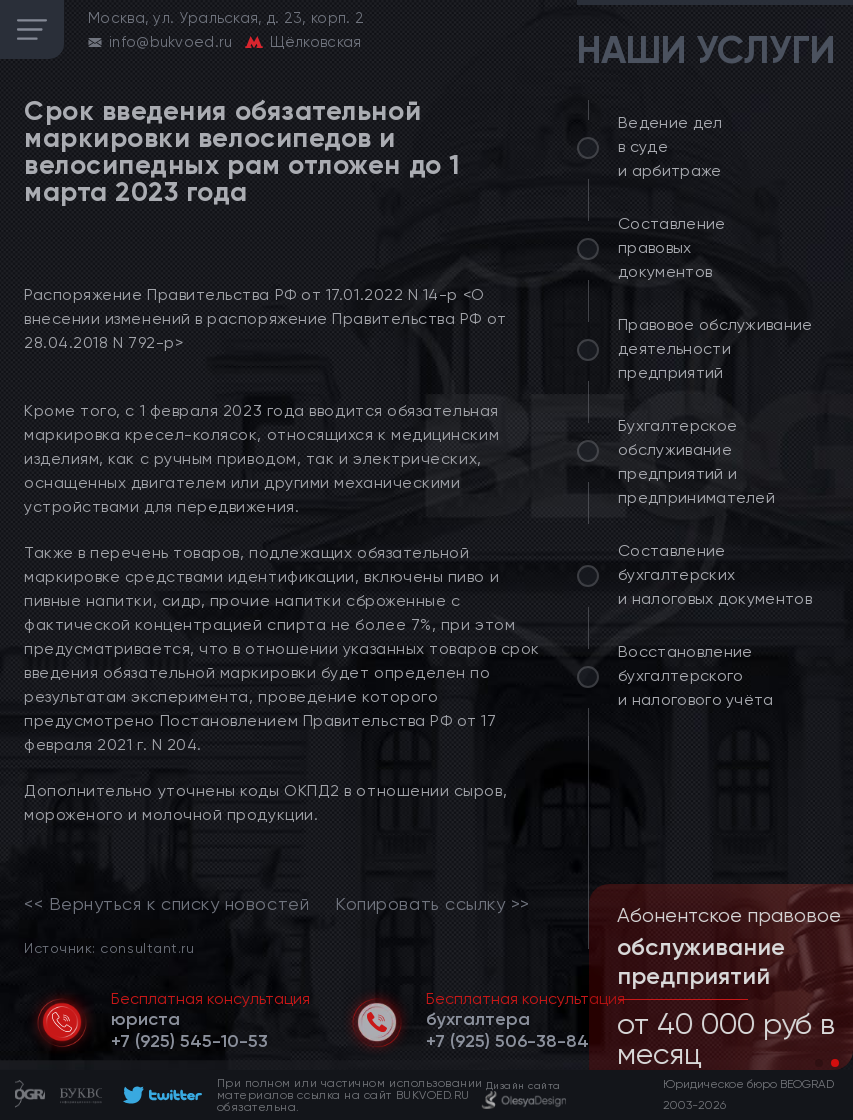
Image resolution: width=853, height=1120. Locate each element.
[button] (819, 1063)
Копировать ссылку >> (432, 904)
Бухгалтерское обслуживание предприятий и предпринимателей (696, 461)
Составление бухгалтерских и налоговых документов (715, 574)
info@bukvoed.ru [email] (171, 42)
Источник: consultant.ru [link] (109, 947)
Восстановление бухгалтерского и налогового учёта (696, 675)
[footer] (159, 1095)
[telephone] (189, 1041)
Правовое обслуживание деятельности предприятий (715, 348)
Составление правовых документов (672, 247)
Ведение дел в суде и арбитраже (670, 146)
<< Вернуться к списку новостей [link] (166, 904)
